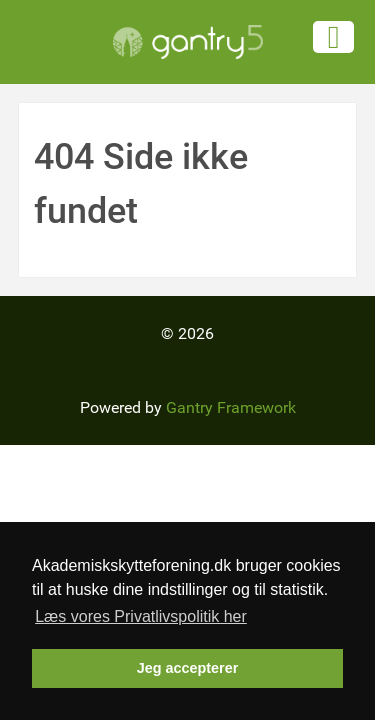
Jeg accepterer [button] (188, 668)
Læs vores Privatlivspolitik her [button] (141, 616)
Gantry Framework (231, 407)
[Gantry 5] (187, 42)
